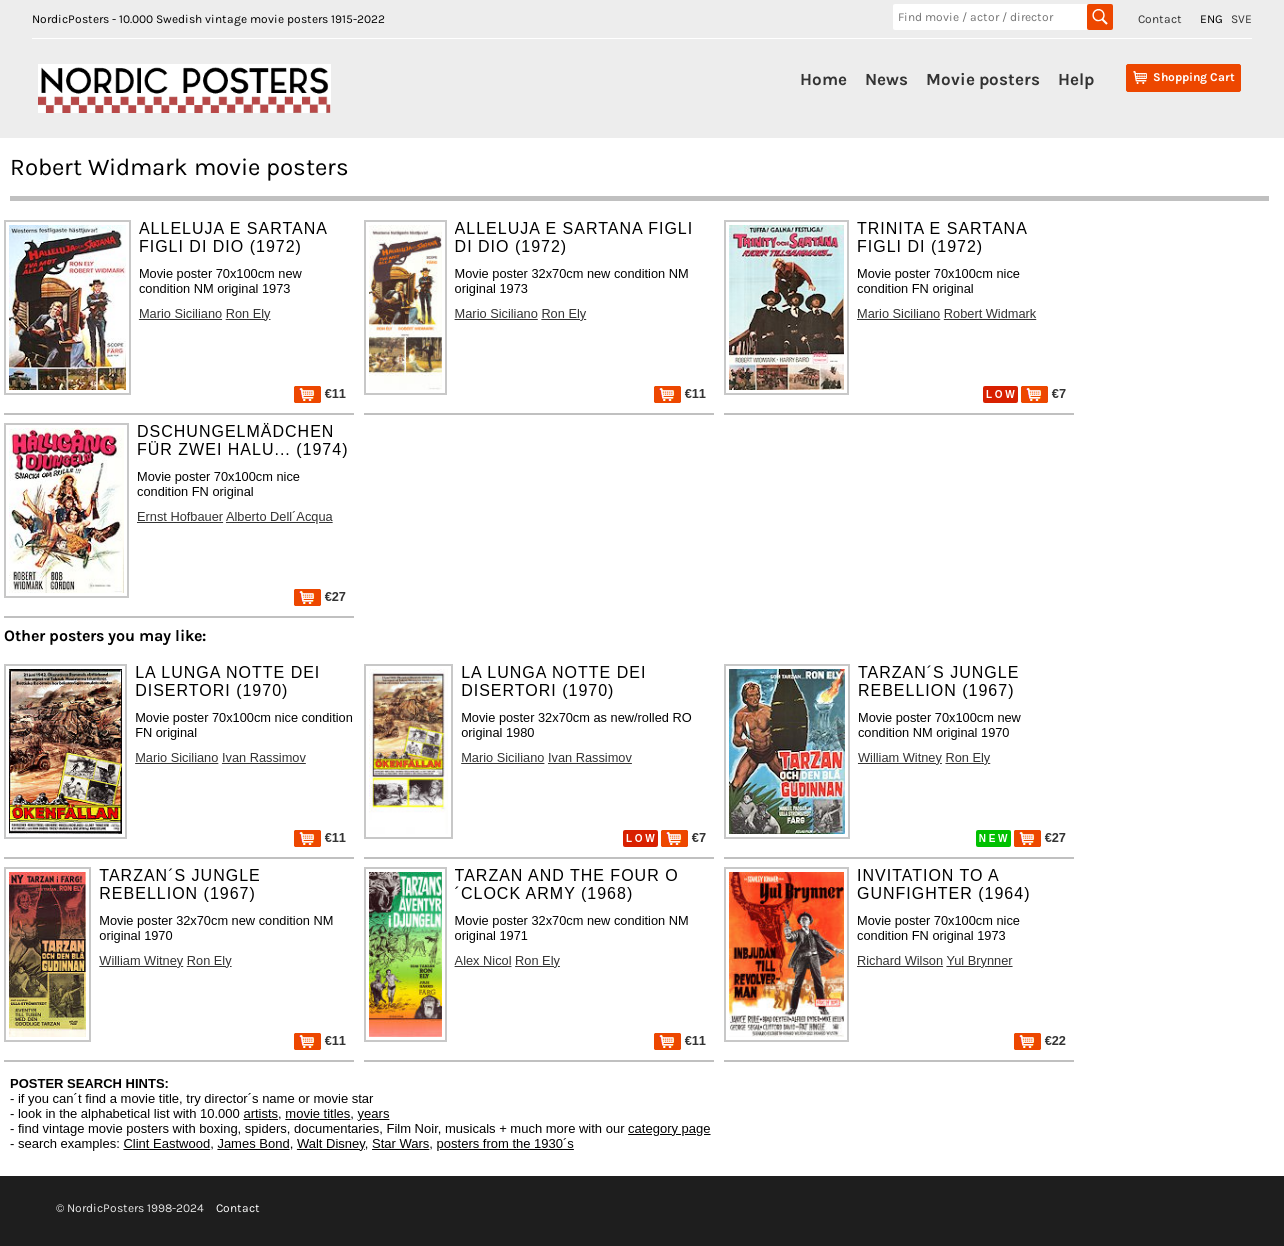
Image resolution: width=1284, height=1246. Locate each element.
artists (260, 1113)
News (886, 79)
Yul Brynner (979, 960)
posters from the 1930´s (505, 1143)
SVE (1241, 19)
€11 (320, 393)
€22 (1040, 1040)
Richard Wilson (900, 960)
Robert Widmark (990, 313)
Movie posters (983, 79)
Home (823, 79)
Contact (1160, 19)
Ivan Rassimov (264, 757)
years (374, 1113)
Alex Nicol (483, 960)
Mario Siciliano (180, 313)
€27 (320, 596)
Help (1076, 79)
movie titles (317, 1113)
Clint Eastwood (166, 1143)
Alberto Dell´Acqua (279, 516)
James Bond (253, 1143)
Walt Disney (331, 1143)
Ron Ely (248, 313)
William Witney (900, 757)
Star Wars (400, 1143)
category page (669, 1128)
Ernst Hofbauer (180, 516)
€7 (1043, 393)
